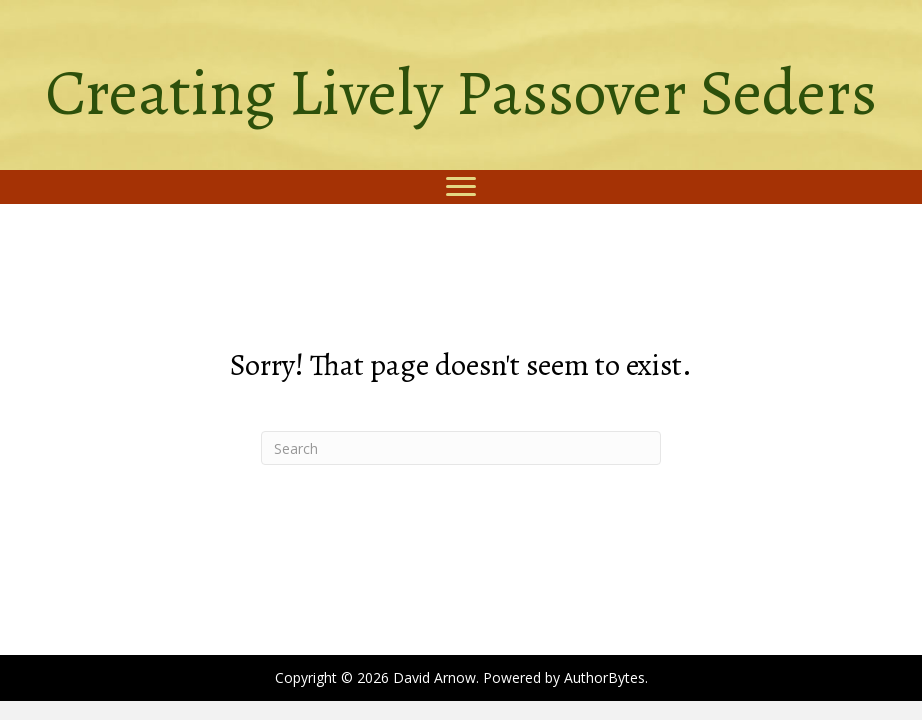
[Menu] (461, 187)
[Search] (461, 448)
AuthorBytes (604, 677)
